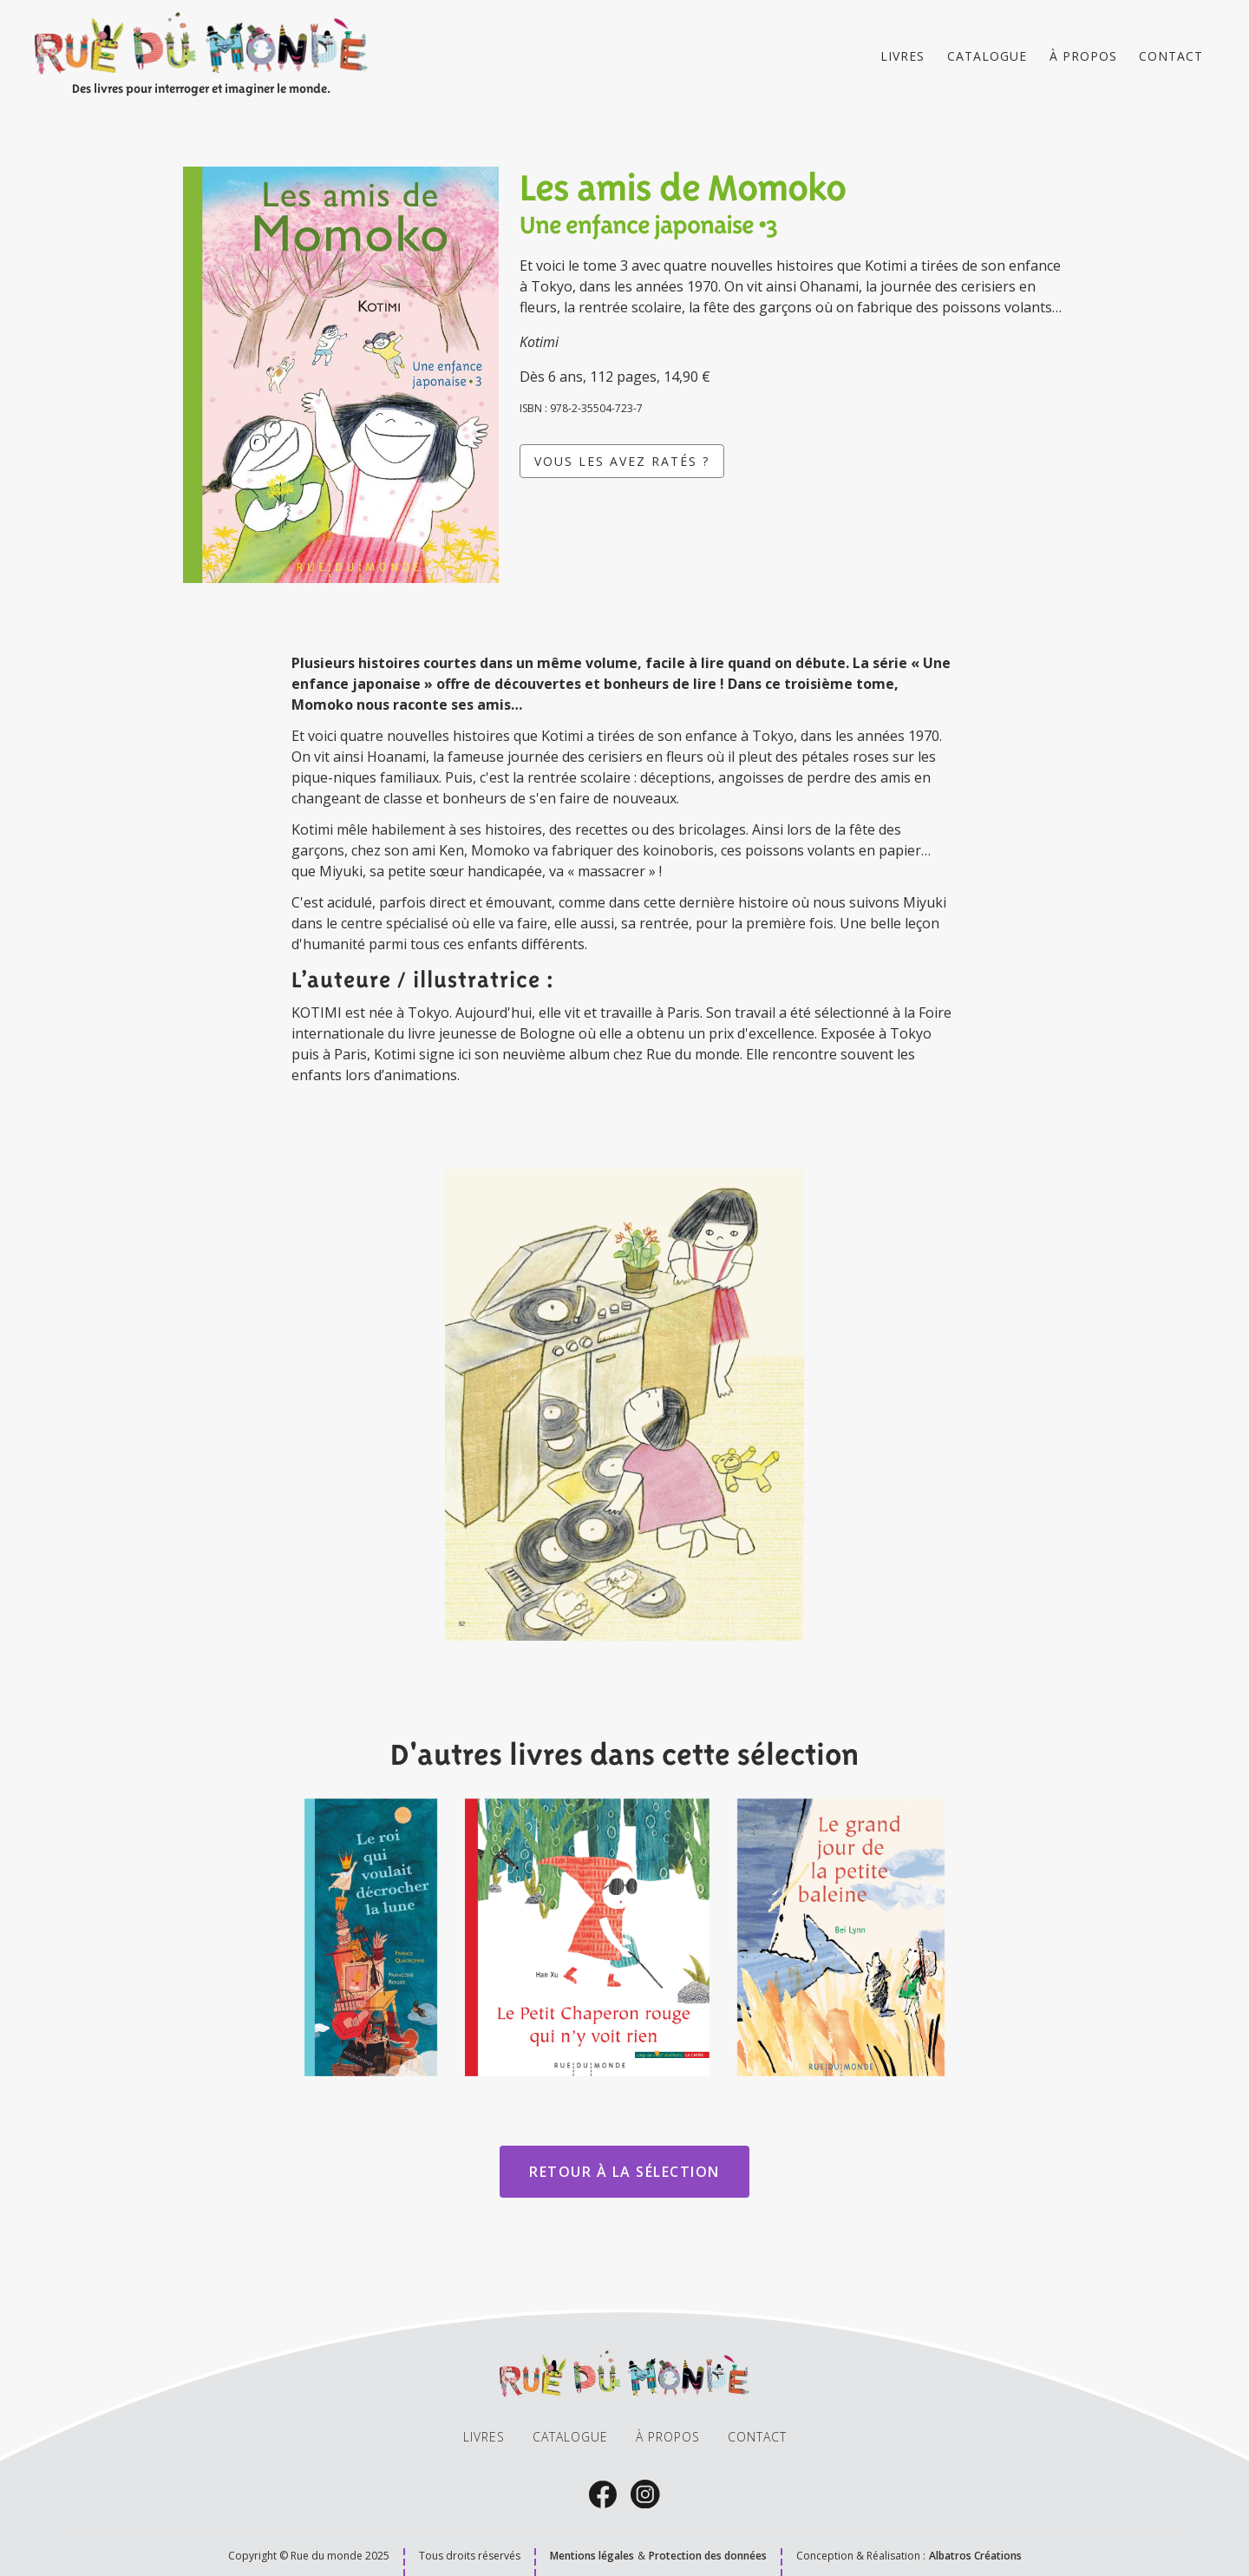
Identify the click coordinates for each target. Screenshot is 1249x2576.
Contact (1171, 56)
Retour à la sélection (624, 2171)
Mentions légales (592, 2555)
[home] (201, 55)
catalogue (987, 56)
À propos (1083, 56)
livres (484, 2437)
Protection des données (708, 2555)
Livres (902, 56)
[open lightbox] (624, 1405)
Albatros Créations (975, 2555)
